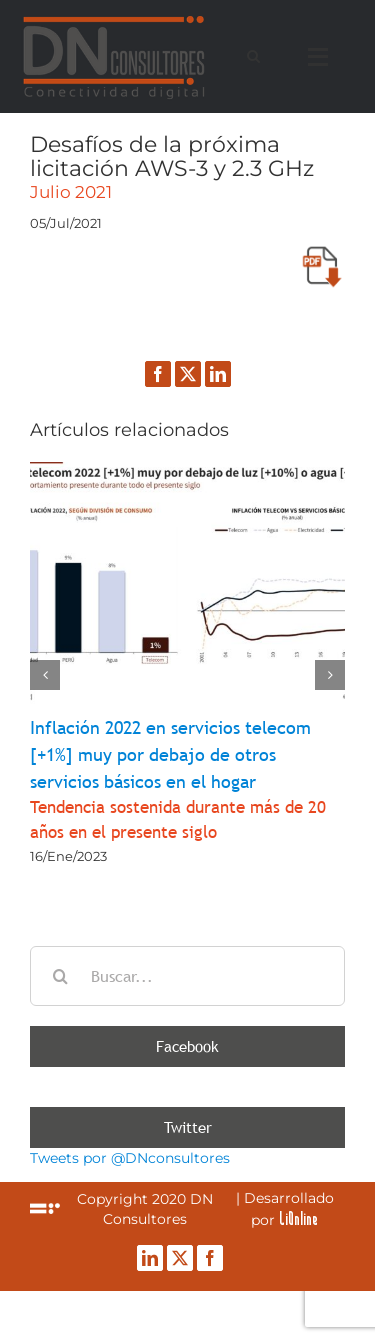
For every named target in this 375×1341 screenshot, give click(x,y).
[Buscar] (60, 976)
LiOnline (298, 1218)
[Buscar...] (187, 976)
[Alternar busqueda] (253, 56)
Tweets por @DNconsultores (130, 1158)
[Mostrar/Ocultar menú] (322, 57)
